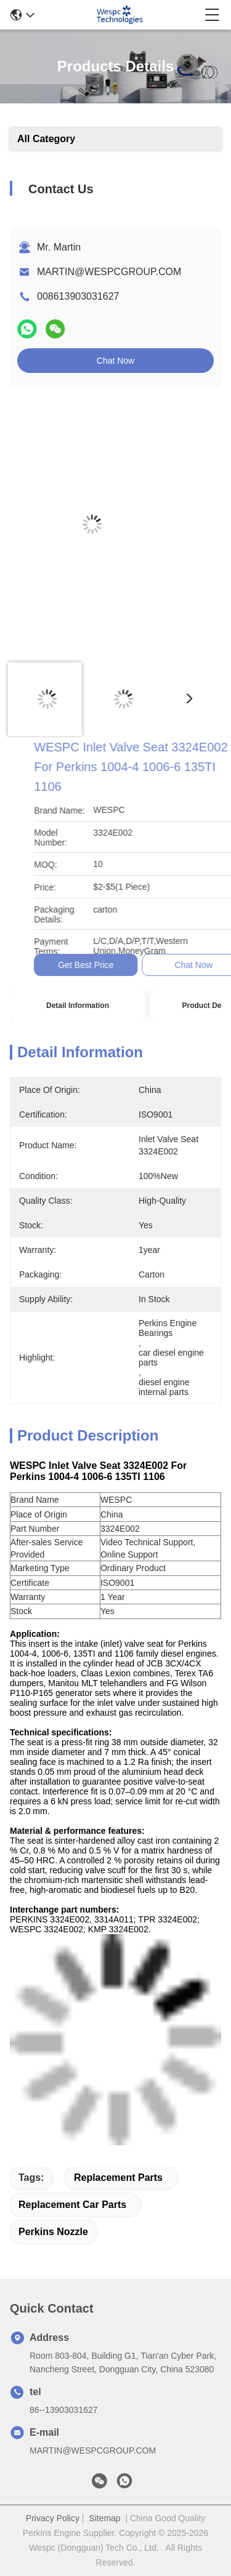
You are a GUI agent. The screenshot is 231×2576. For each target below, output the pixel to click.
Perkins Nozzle (53, 2231)
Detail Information (77, 1005)
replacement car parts (72, 2204)
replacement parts (118, 2177)
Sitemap (104, 2518)
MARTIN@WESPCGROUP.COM (109, 271)
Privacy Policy (52, 2518)
